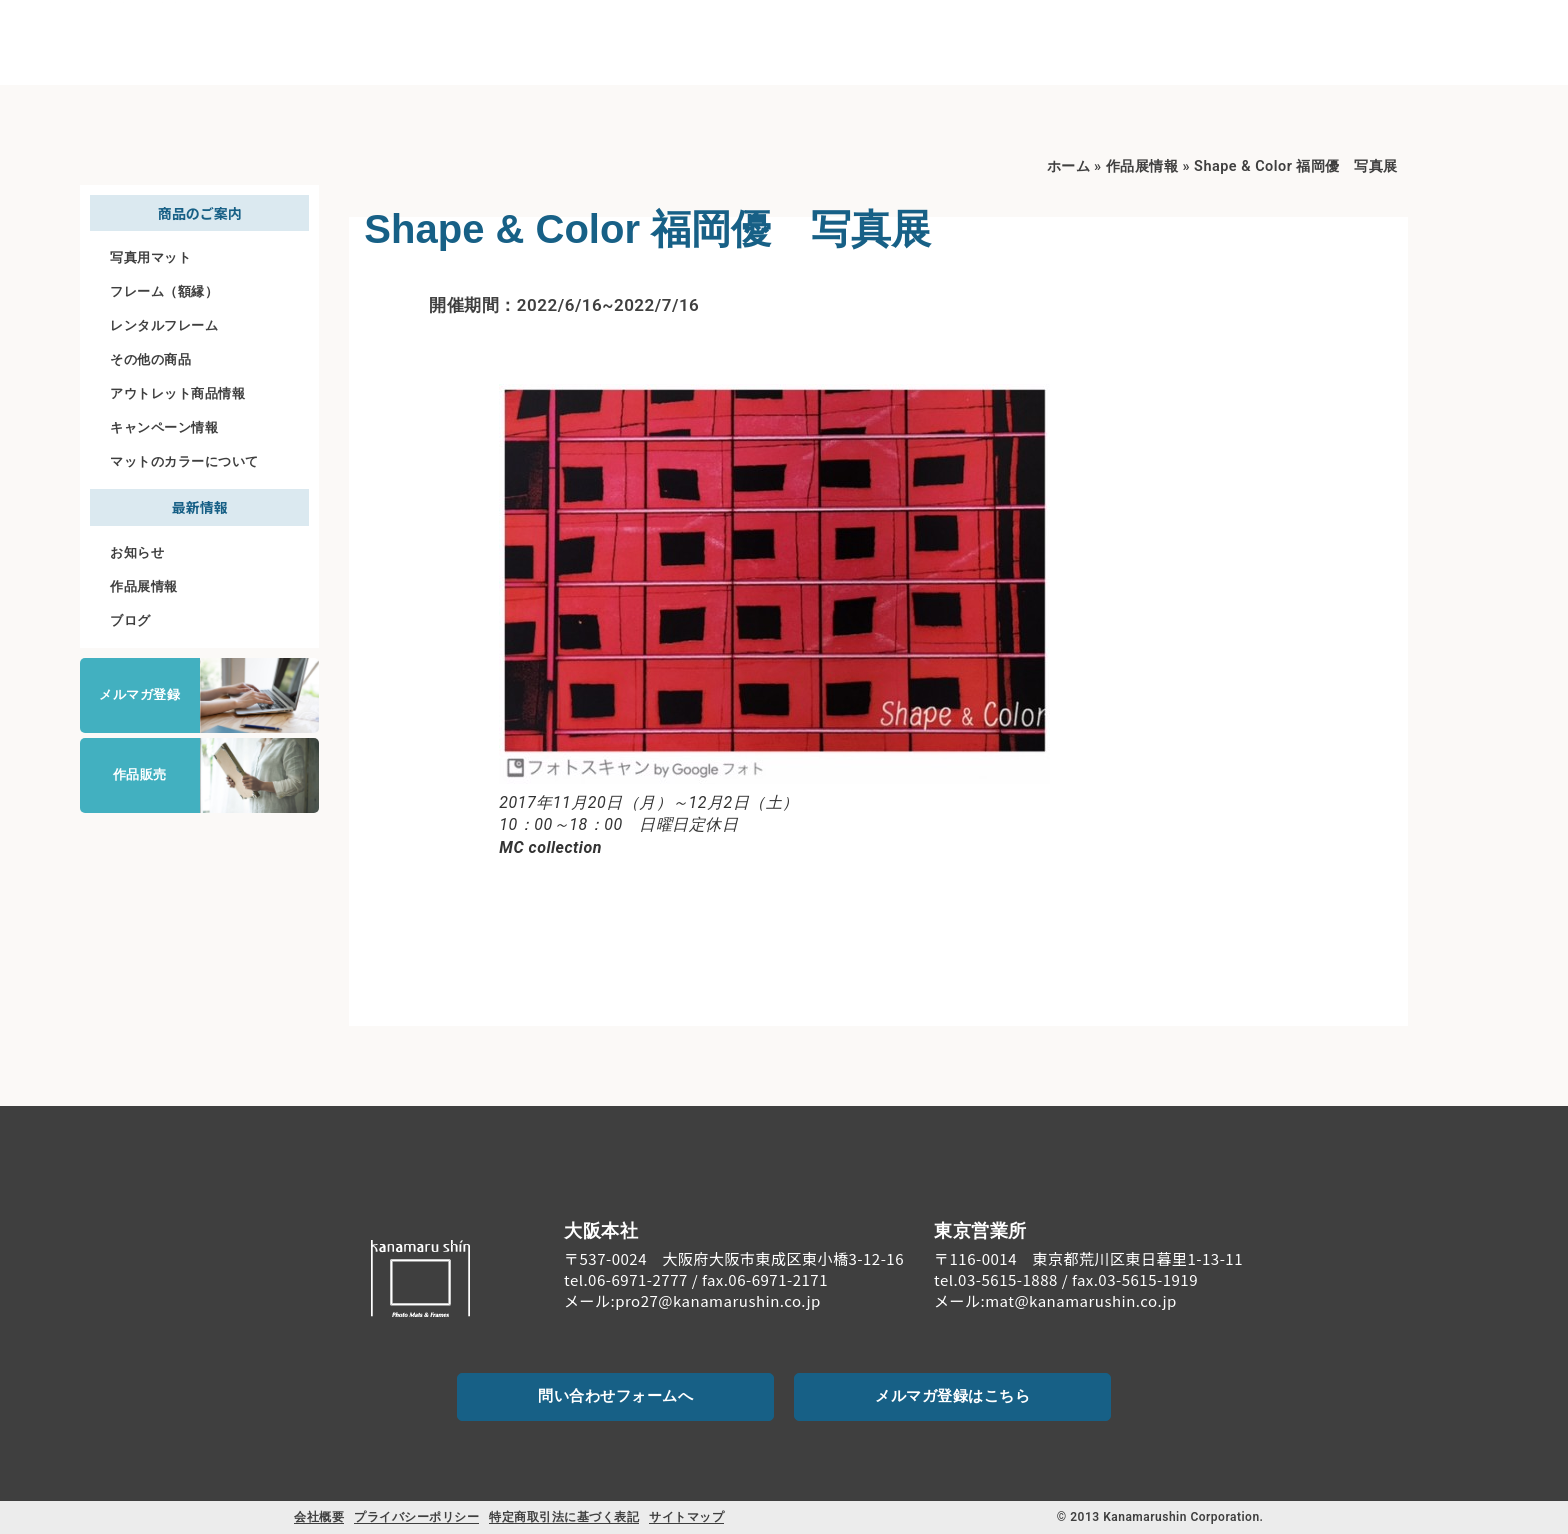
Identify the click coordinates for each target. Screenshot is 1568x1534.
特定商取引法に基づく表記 (564, 1517)
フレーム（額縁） (164, 291)
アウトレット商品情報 (177, 393)
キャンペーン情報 (164, 427)
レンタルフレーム (164, 325)
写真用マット (150, 257)
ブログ (130, 620)
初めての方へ (972, 40)
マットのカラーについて (184, 461)
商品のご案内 (1100, 40)
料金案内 (1207, 39)
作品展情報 (144, 586)
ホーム (1069, 166)
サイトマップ (686, 1517)
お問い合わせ (1452, 56)
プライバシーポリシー (416, 1517)
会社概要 (319, 1517)
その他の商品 (150, 359)
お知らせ (137, 552)
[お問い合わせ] (1452, 30)
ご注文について (1313, 39)
